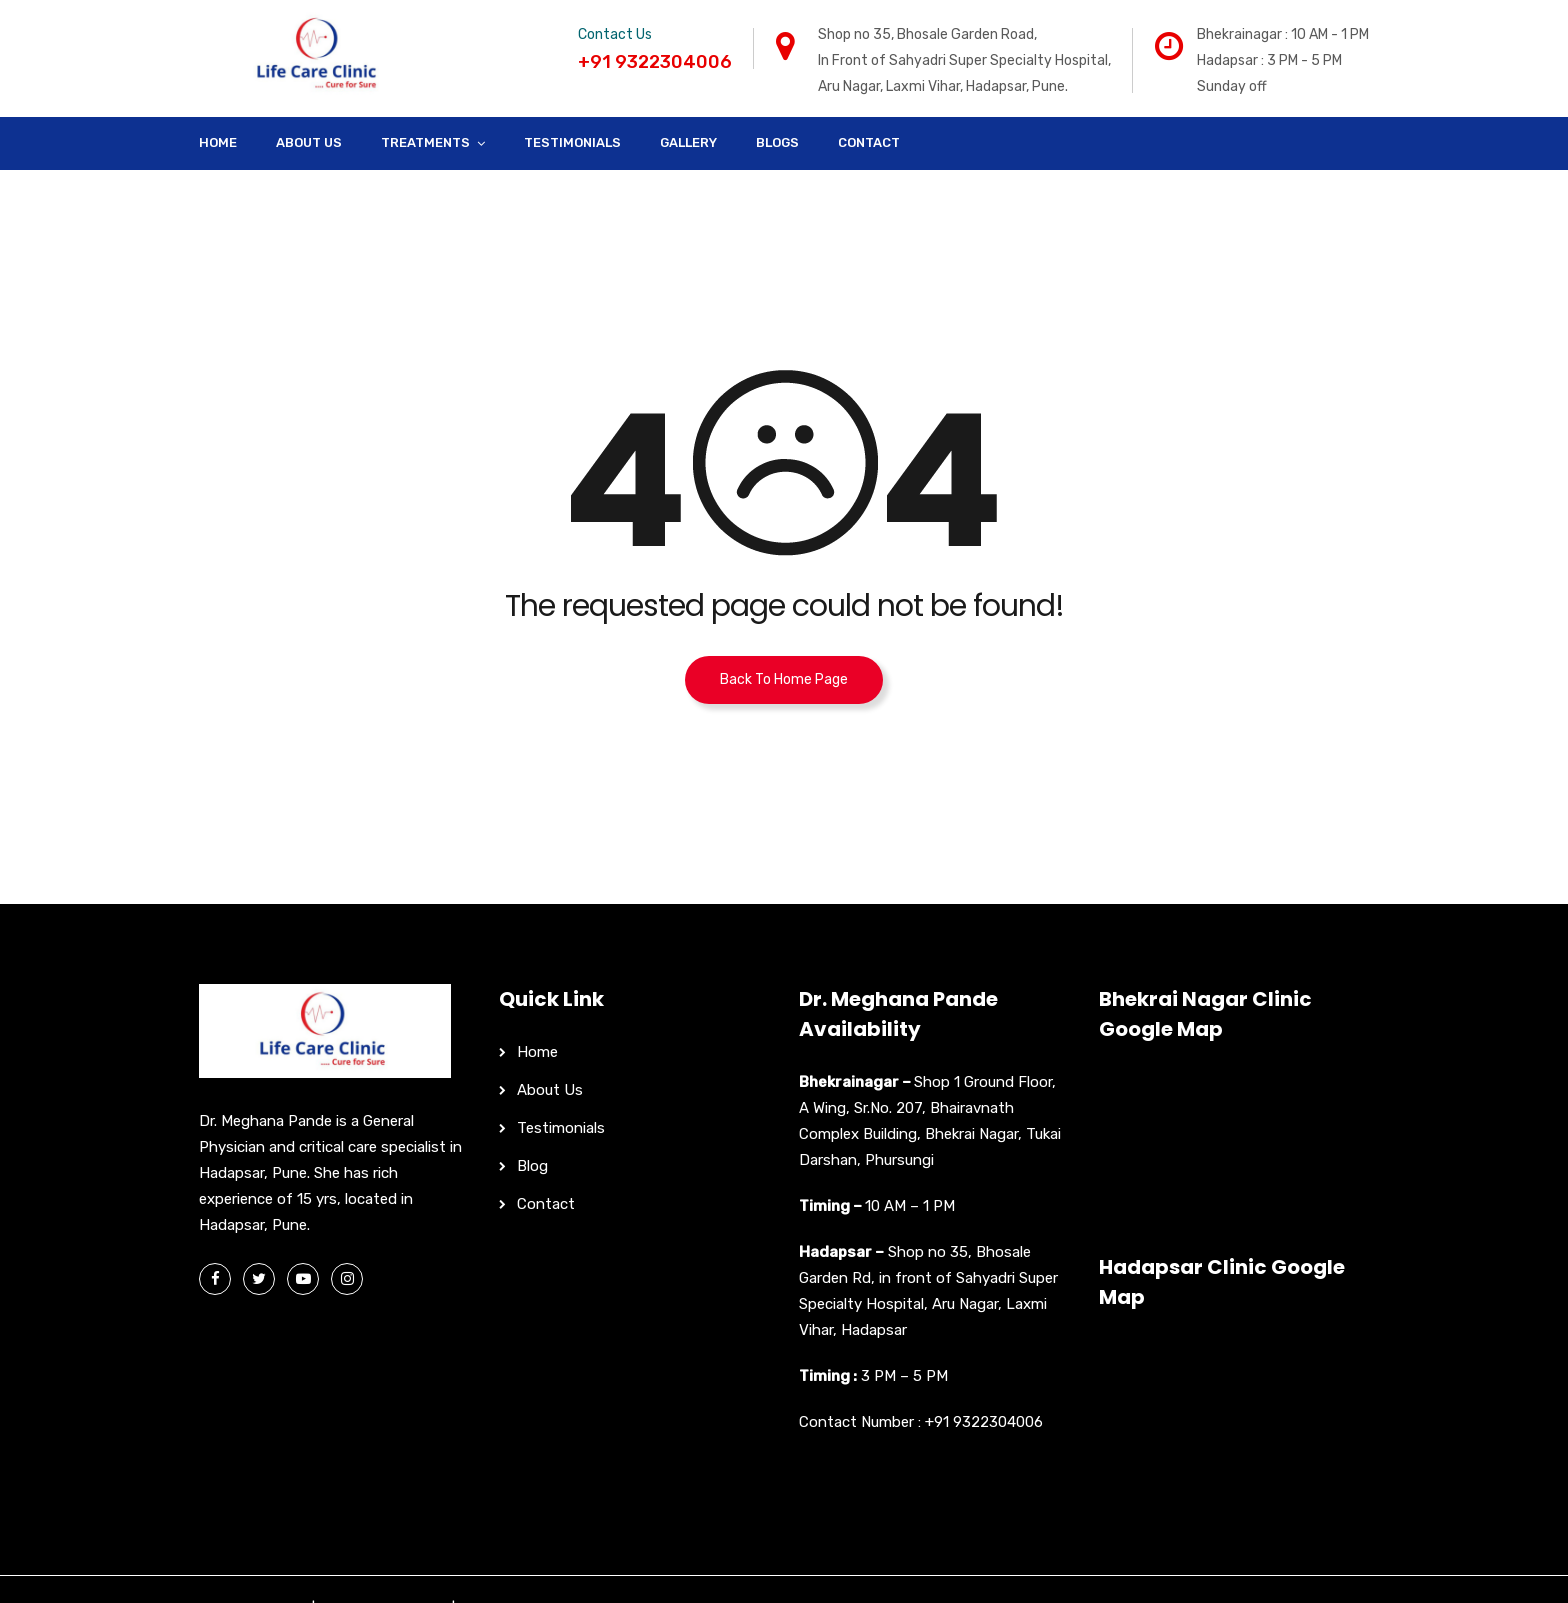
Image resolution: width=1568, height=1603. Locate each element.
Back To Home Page (784, 679)
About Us (309, 142)
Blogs (777, 142)
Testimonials (572, 142)
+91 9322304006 (984, 1422)
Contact (869, 142)
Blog (532, 1166)
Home (218, 142)
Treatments (425, 142)
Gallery (688, 142)
